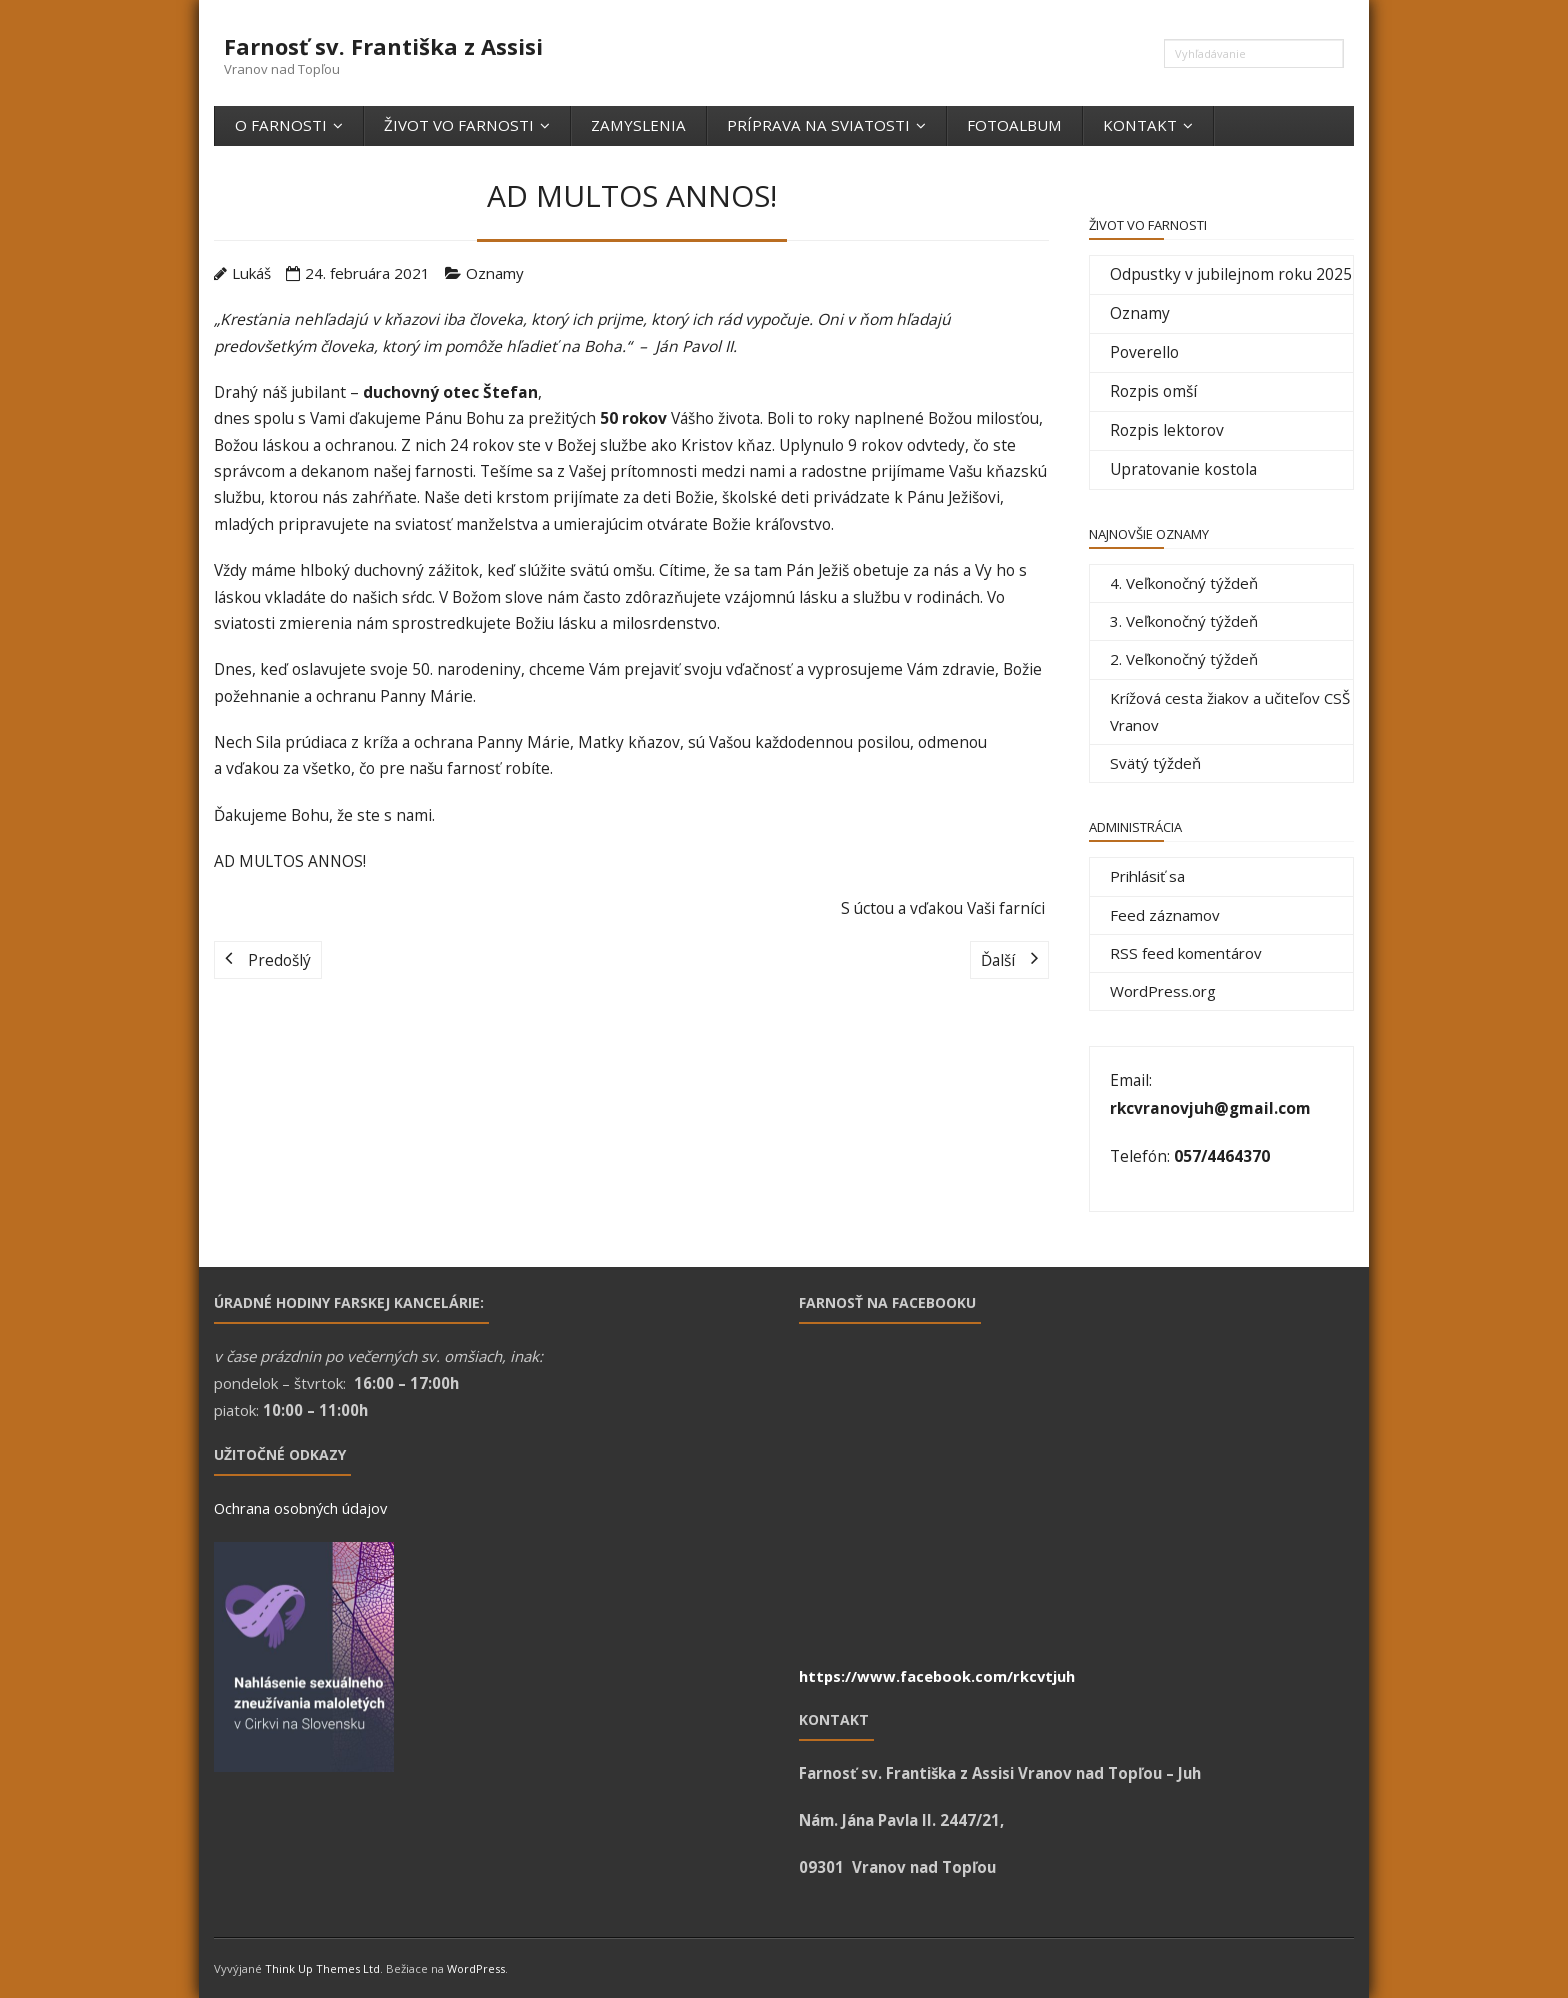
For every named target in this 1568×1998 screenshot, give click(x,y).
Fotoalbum (1014, 125)
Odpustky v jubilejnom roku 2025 (1231, 274)
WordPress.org (1163, 991)
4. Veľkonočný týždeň (1184, 583)
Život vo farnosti (459, 125)
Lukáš (251, 273)
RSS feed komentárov (1186, 953)
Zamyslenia (638, 125)
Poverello (1144, 352)
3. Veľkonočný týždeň (1184, 621)
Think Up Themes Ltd (322, 1968)
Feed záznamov (1165, 915)
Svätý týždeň (1155, 763)
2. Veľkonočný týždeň (1184, 659)
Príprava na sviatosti (818, 125)
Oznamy (495, 273)
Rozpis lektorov (1167, 430)
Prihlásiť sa (1147, 876)
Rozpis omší (1153, 391)
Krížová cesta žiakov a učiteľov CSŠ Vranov (1230, 711)
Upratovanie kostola (1183, 469)
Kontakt (1140, 125)
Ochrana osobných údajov (300, 1508)
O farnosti (281, 125)
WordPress (476, 1968)
